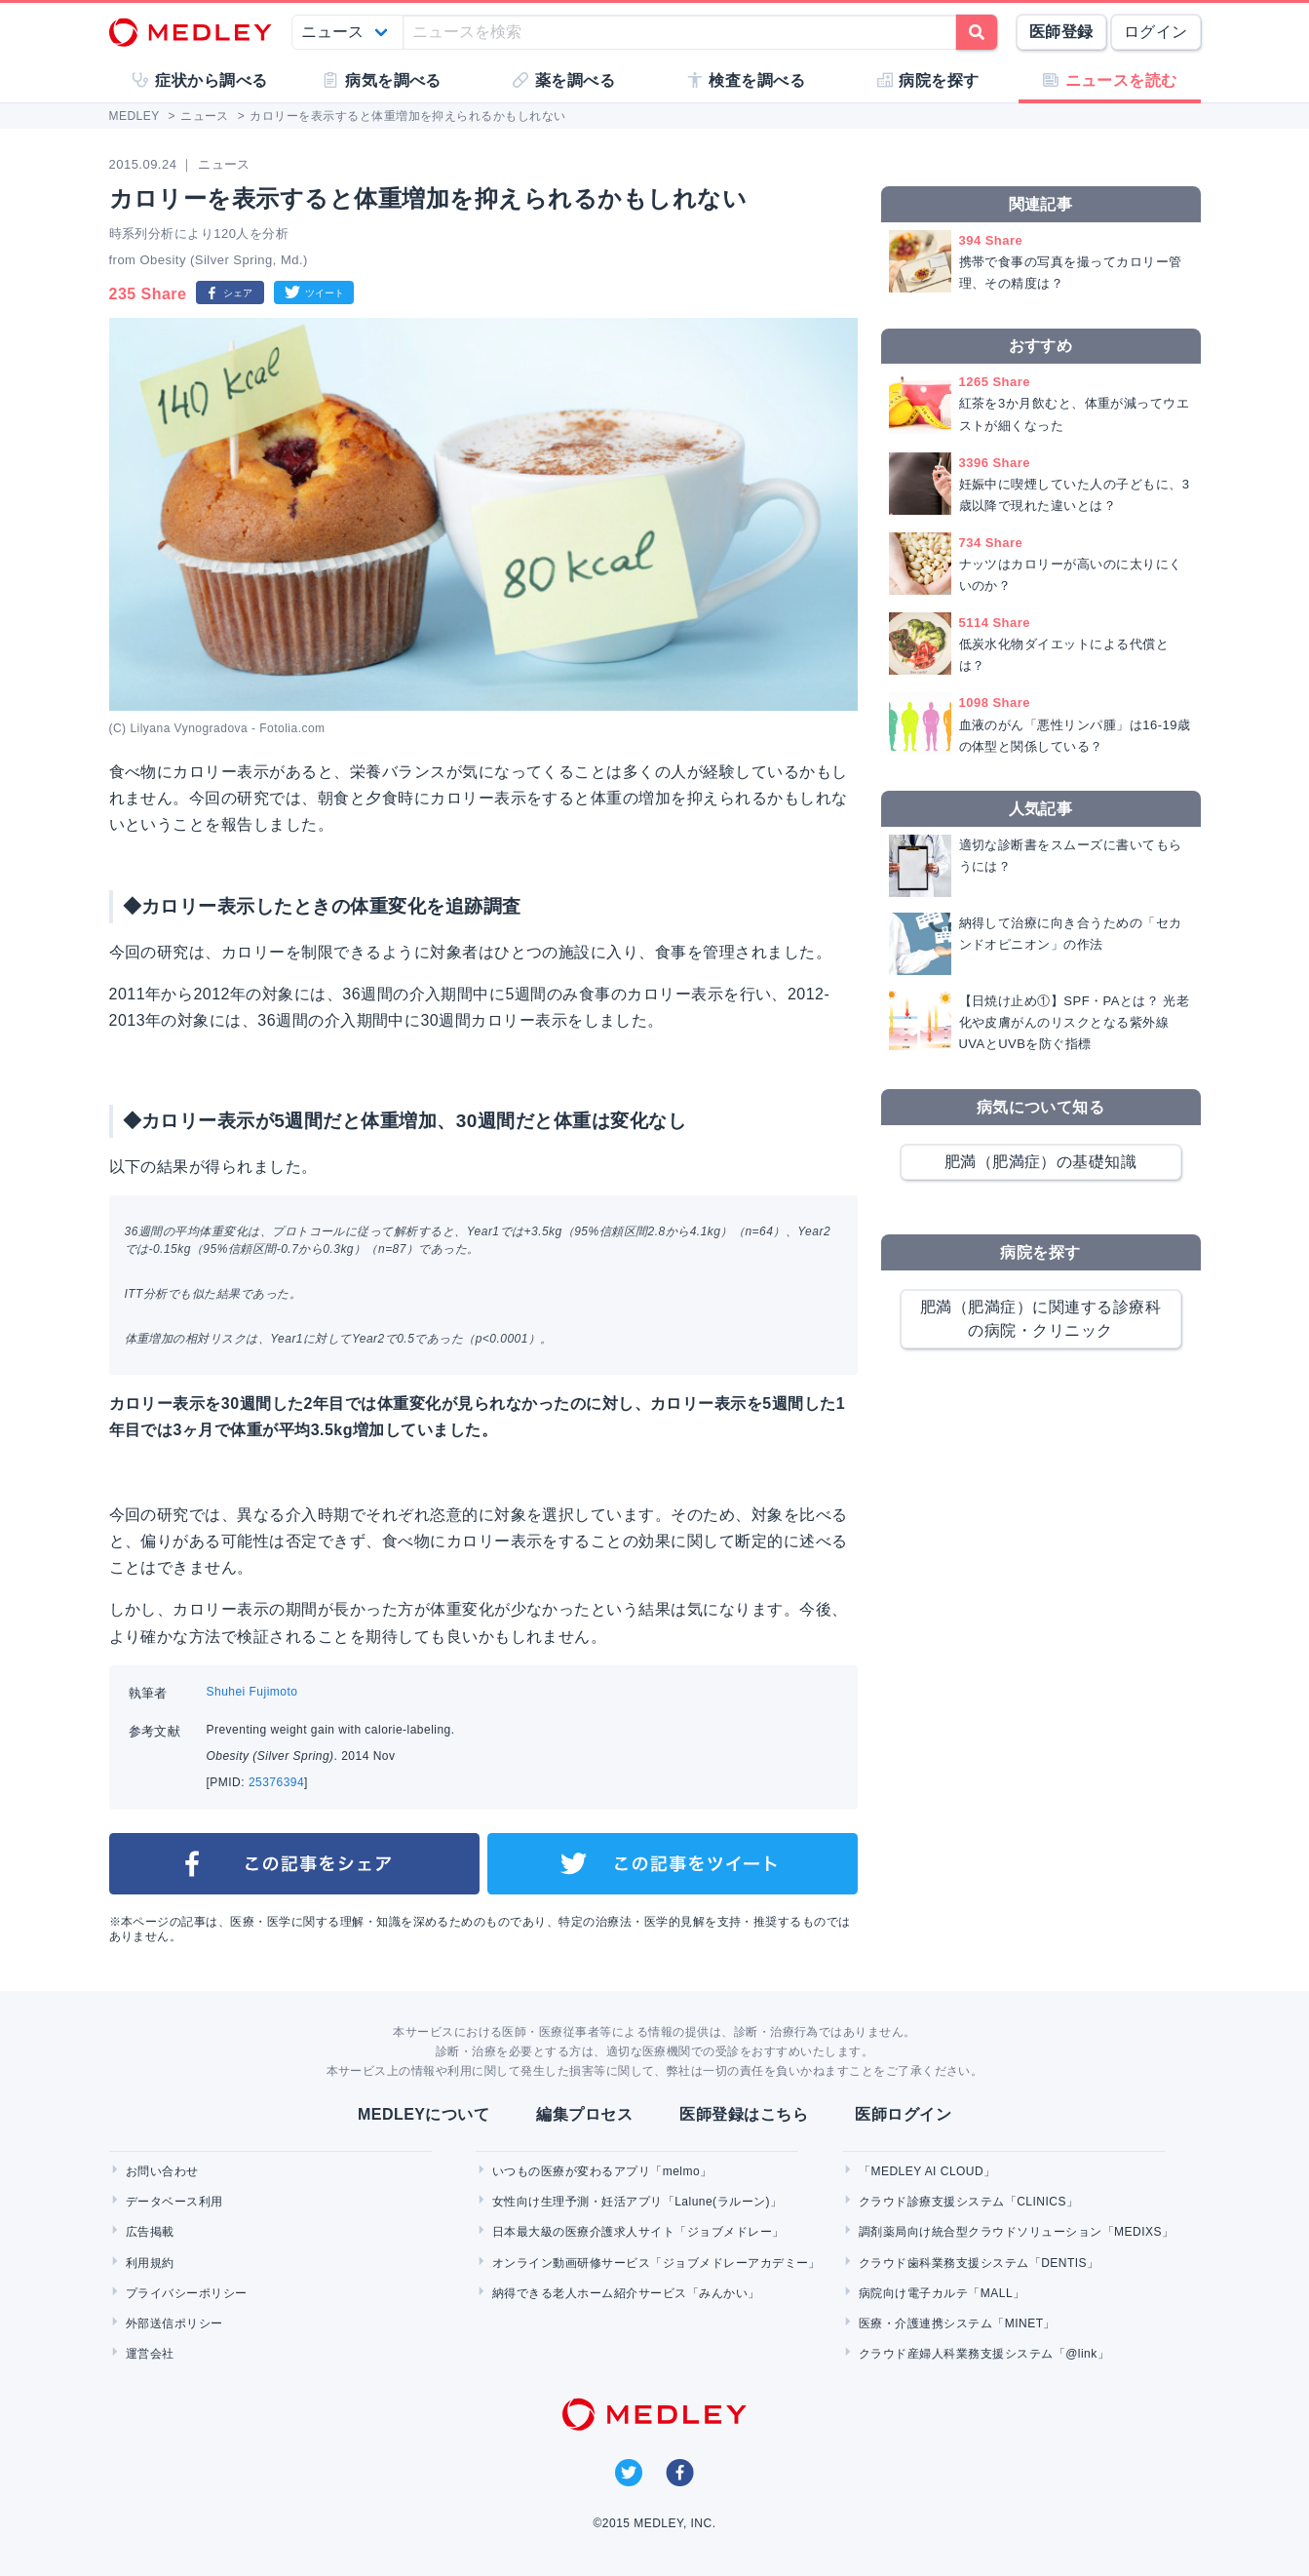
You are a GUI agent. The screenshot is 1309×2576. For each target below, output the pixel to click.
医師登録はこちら (743, 2114)
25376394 (276, 1782)
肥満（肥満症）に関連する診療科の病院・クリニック (1040, 1319)
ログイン (1156, 31)
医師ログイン (903, 2114)
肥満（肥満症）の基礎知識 (1040, 1161)
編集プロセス (584, 2114)
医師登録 (1061, 31)
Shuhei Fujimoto (252, 1691)
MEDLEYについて (423, 2114)
